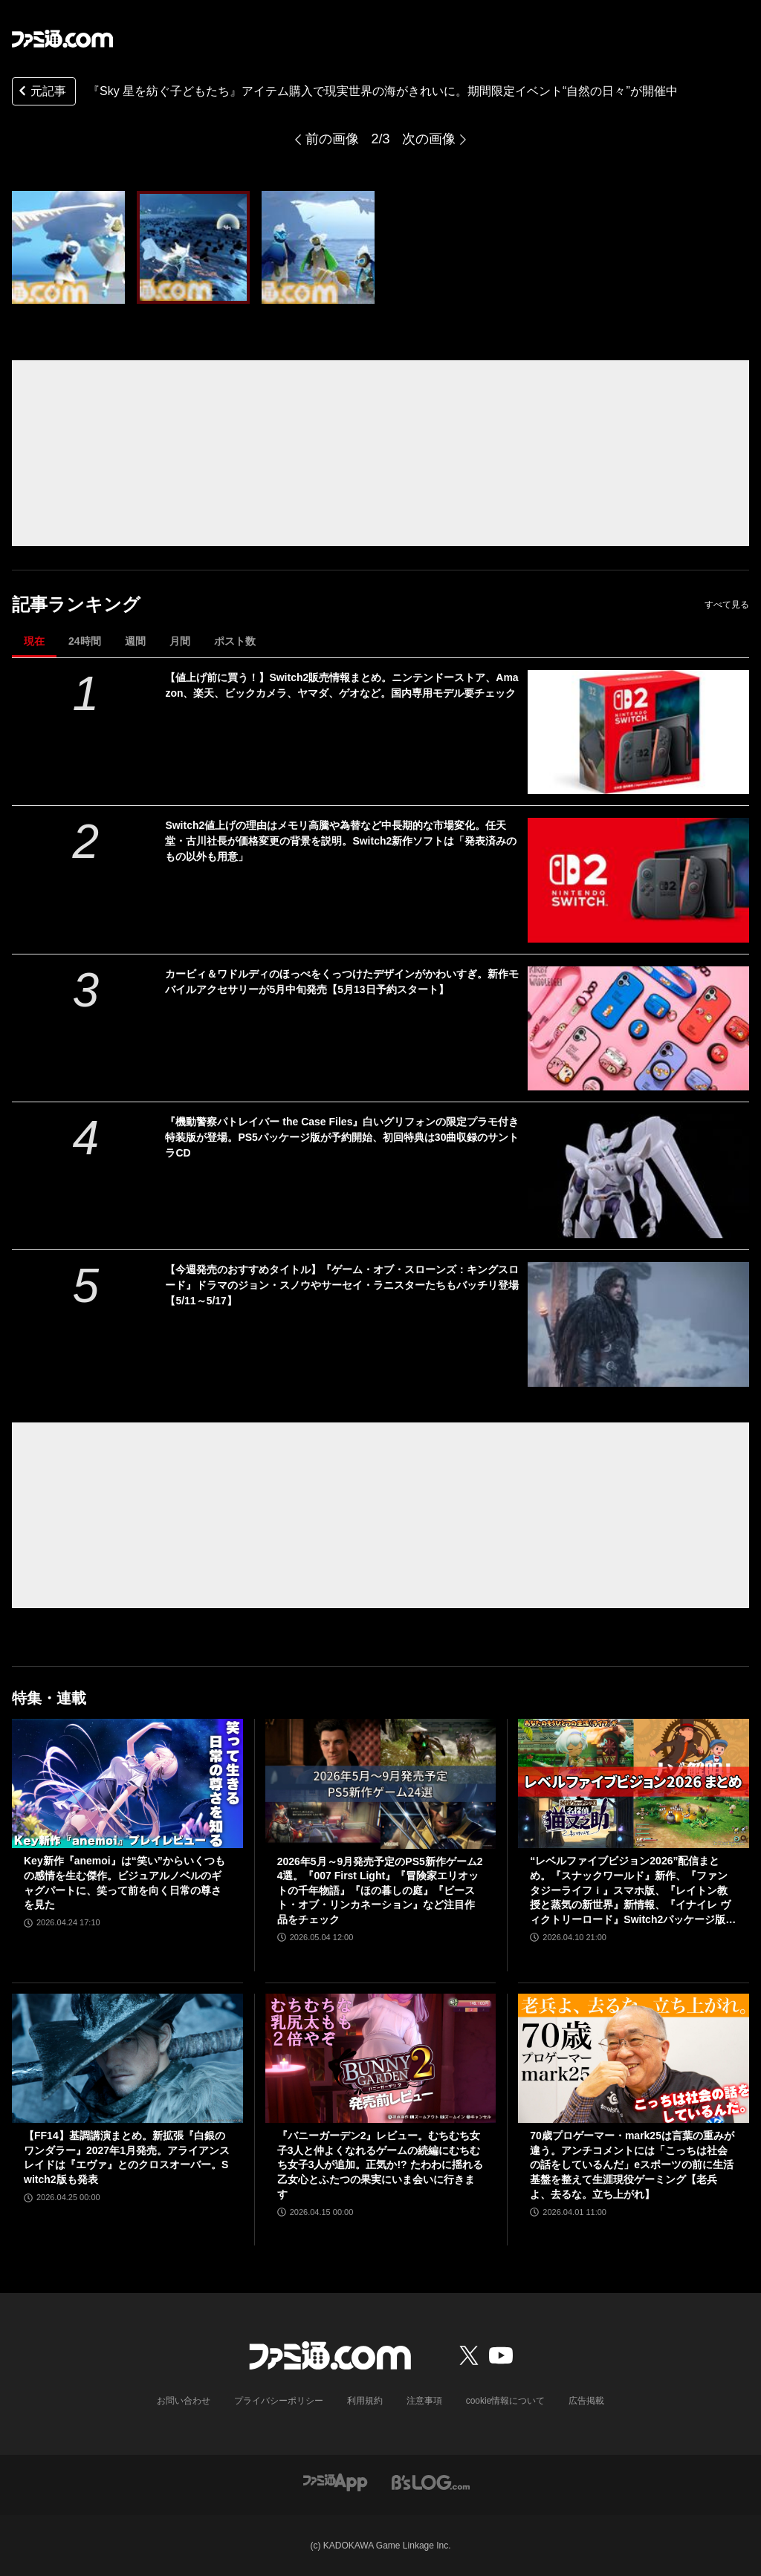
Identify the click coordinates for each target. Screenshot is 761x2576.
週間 (135, 641)
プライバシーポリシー (278, 2401)
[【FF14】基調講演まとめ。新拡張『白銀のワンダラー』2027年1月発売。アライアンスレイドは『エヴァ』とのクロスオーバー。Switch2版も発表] (127, 2059)
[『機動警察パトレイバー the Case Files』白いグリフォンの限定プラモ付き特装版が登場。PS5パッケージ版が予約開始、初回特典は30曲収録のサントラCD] (638, 1176)
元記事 (41, 92)
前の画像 (332, 138)
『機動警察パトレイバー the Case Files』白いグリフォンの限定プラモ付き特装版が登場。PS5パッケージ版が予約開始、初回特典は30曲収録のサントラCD (342, 1137)
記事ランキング (76, 604)
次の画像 (429, 138)
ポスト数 (235, 641)
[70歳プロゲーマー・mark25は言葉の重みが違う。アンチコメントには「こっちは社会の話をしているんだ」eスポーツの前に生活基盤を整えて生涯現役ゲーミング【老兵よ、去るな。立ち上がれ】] (633, 2059)
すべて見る (727, 604)
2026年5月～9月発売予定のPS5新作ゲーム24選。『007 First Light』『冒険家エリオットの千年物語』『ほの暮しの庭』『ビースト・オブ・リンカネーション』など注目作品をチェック (380, 1890)
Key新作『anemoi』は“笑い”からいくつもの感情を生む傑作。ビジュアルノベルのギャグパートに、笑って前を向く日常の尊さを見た (124, 1882)
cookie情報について (505, 2401)
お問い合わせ (183, 2401)
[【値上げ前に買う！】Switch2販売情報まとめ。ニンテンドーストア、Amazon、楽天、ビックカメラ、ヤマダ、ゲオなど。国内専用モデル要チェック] (638, 732)
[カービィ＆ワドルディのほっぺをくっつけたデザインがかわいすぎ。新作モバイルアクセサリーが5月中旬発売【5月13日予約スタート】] (638, 1028)
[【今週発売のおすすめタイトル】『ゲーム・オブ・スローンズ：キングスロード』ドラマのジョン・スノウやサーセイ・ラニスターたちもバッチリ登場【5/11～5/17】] (638, 1324)
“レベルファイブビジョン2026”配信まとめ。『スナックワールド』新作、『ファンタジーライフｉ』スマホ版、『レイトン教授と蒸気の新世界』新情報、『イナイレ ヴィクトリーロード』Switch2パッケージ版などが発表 (633, 1891)
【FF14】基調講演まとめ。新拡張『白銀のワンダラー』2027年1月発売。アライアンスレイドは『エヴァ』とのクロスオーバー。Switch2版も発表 (127, 2157)
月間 (179, 641)
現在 (34, 641)
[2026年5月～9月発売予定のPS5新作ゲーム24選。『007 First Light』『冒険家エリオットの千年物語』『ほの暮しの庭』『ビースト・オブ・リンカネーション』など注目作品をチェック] (380, 1784)
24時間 (84, 641)
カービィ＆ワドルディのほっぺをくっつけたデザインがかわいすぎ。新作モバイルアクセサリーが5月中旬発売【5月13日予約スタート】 (342, 981)
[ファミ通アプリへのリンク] (335, 2481)
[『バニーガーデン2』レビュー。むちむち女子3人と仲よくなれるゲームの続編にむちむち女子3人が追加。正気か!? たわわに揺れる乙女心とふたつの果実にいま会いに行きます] (380, 2059)
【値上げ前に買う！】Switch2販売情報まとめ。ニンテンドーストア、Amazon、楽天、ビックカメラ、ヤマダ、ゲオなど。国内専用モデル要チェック (341, 685)
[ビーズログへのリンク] (431, 2481)
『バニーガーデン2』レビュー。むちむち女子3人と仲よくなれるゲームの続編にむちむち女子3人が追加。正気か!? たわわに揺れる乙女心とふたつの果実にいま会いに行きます (380, 2164)
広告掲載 (586, 2401)
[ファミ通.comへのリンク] (62, 39)
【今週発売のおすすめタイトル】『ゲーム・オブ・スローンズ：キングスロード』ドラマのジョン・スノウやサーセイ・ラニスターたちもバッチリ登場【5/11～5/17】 (342, 1285)
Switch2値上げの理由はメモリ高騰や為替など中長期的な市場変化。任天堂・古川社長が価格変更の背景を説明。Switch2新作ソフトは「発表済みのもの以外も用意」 (340, 840)
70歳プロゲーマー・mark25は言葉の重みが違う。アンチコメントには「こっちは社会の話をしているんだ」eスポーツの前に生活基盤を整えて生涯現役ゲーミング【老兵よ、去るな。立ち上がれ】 (632, 2164)
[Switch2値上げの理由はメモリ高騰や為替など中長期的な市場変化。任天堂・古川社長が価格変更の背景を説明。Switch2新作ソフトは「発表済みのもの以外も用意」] (638, 880)
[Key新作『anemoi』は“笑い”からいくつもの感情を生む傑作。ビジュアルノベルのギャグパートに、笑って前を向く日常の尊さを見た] (127, 1784)
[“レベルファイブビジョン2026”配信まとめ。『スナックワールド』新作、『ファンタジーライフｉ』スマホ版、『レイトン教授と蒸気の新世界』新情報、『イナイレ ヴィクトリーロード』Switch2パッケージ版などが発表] (633, 1784)
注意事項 (424, 2401)
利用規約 (365, 2401)
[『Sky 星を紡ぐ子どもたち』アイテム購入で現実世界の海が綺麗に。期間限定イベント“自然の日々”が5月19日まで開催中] (68, 247)
